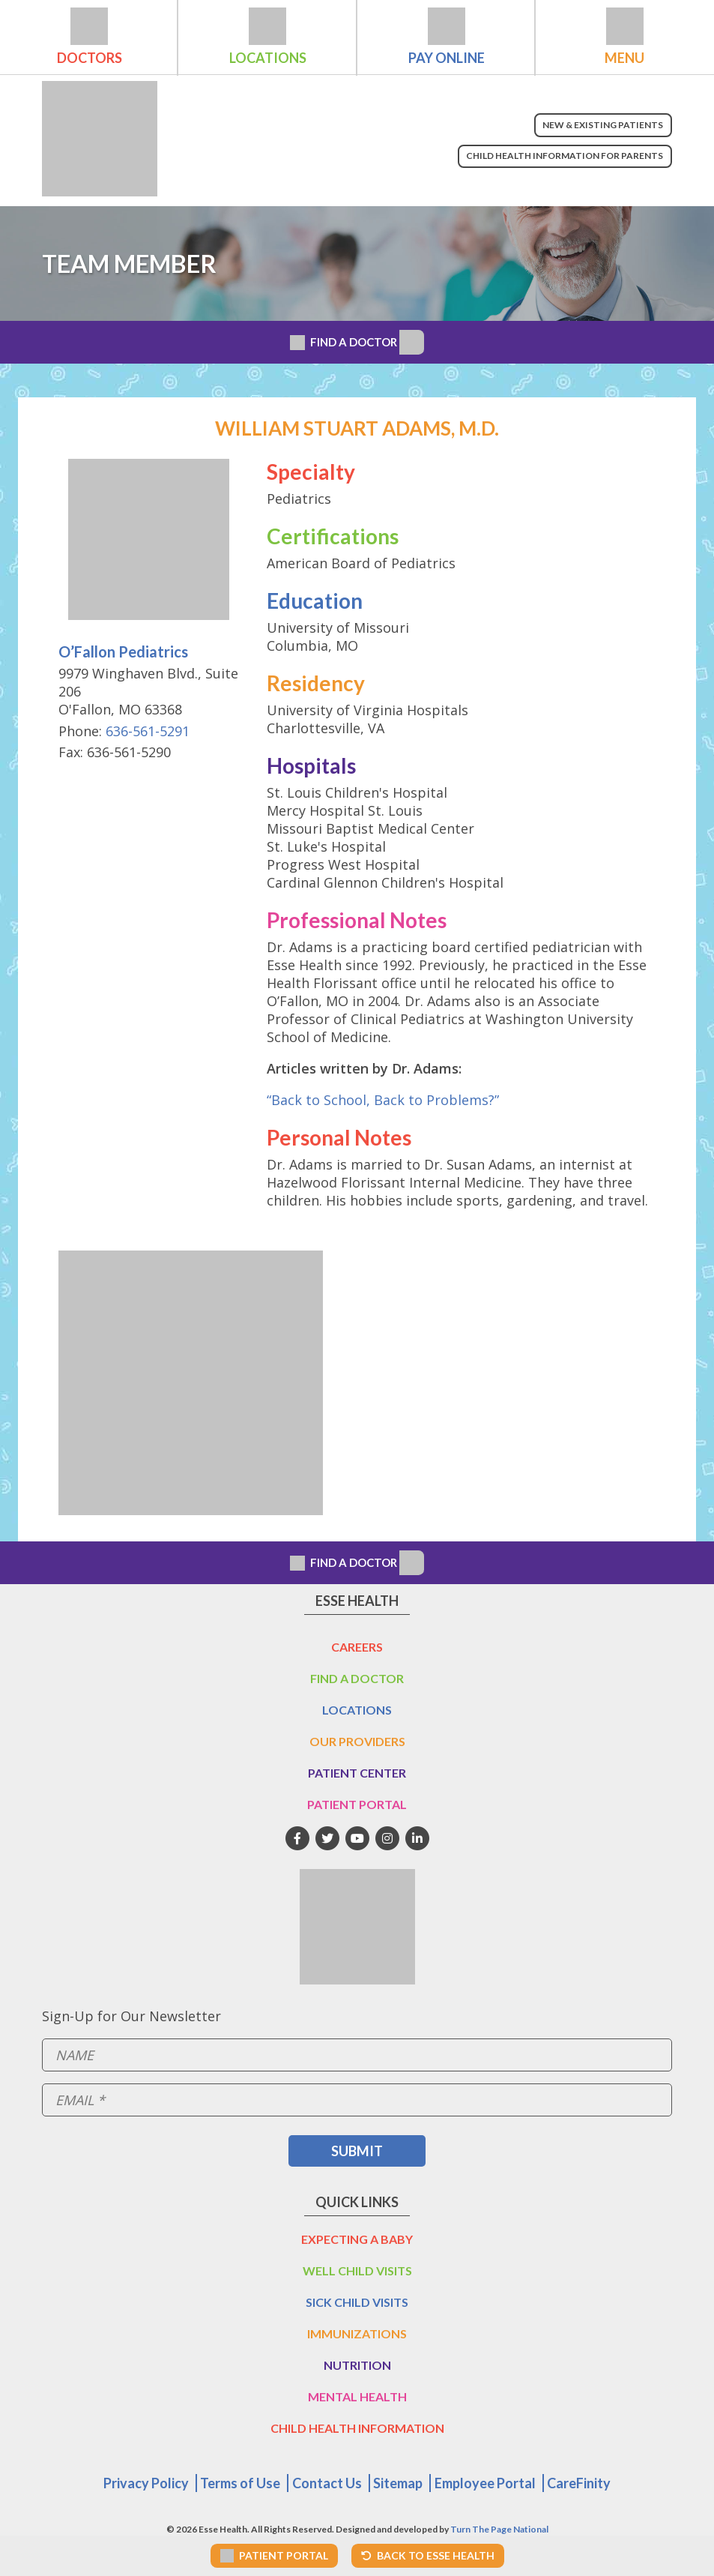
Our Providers (357, 1741)
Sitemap (398, 2483)
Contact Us (327, 2483)
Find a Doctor (357, 1678)
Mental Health (357, 2396)
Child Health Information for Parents (564, 155)
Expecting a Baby (357, 2239)
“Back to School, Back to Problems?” (383, 1100)
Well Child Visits (357, 2270)
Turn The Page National (499, 2529)
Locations (267, 57)
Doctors (89, 57)
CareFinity (579, 2483)
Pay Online (446, 57)
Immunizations (357, 2333)
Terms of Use (240, 2483)
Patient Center (357, 1773)
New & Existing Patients (602, 124)
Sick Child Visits (357, 2302)
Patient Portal (357, 1804)
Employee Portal (485, 2483)
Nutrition (357, 2365)
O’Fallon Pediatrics (123, 651)
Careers (357, 1647)
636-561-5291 (148, 731)
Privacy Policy (146, 2483)
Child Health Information (357, 2428)
